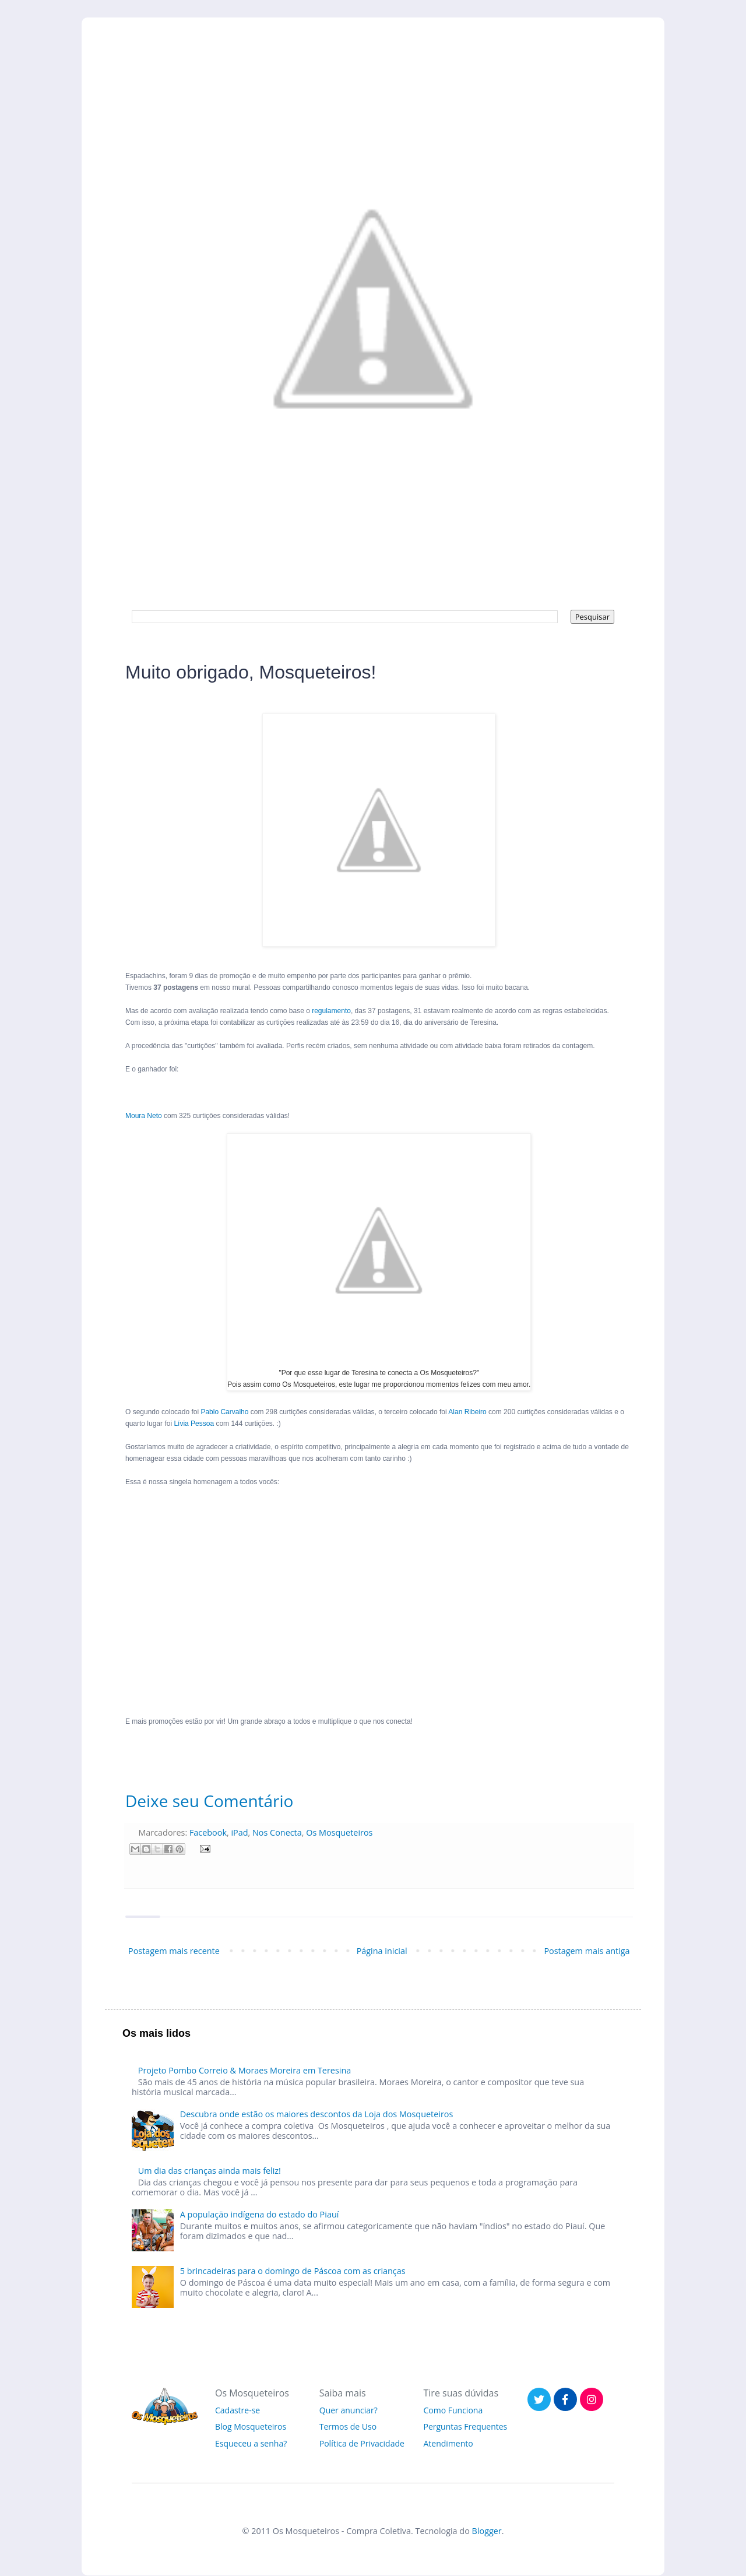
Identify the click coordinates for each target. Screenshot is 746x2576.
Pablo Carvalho (224, 1412)
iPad (239, 1832)
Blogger (487, 2530)
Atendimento (448, 2443)
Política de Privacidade (361, 2443)
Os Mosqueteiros (339, 1832)
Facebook (208, 1832)
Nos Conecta (277, 1832)
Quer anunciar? (348, 2410)
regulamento (331, 1011)
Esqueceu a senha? (251, 2443)
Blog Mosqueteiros (250, 2426)
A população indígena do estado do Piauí (259, 2214)
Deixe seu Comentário (209, 1801)
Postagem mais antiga (586, 1950)
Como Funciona (453, 2410)
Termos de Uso (347, 2426)
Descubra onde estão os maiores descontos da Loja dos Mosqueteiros (316, 2114)
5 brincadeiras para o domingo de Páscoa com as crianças (293, 2270)
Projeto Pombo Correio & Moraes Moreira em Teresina (244, 2070)
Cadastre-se (237, 2410)
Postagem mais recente (174, 1950)
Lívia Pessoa (194, 1423)
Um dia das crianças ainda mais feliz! (209, 2170)
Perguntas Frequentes (466, 2426)
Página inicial (382, 1950)
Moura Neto (143, 1116)
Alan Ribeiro (467, 1412)
